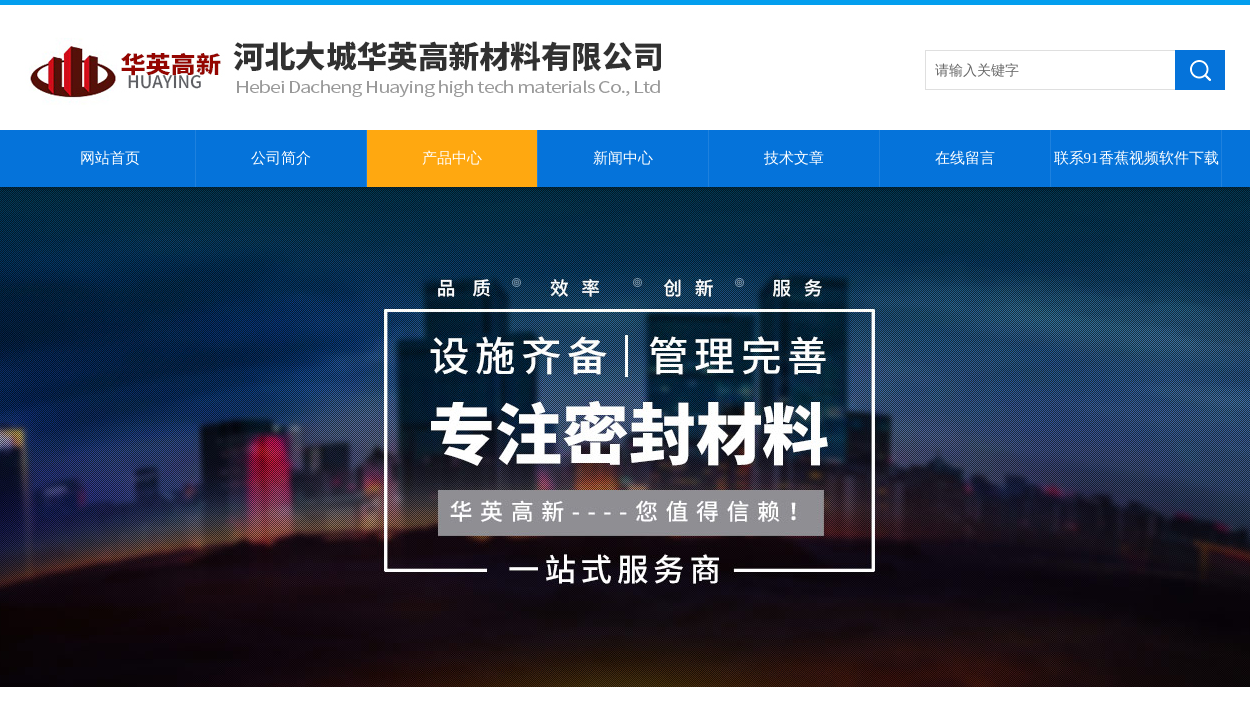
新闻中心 (623, 158)
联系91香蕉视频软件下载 (1136, 158)
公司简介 (281, 158)
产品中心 (452, 158)
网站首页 (110, 158)
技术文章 (794, 158)
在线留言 (965, 158)
